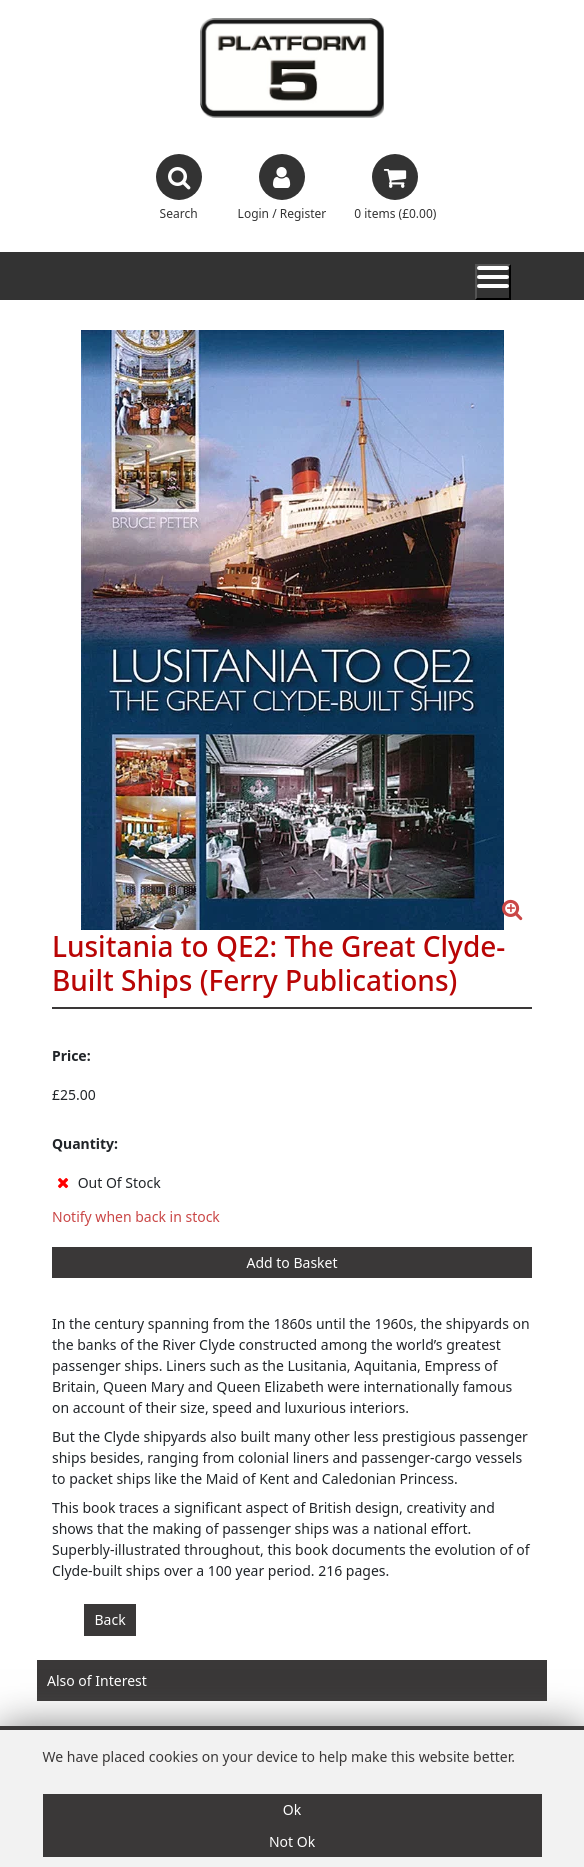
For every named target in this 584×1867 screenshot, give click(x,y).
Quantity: (85, 1143)
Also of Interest (97, 1680)
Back (110, 1619)
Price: (71, 1055)
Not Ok (292, 1841)
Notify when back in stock (136, 1216)
